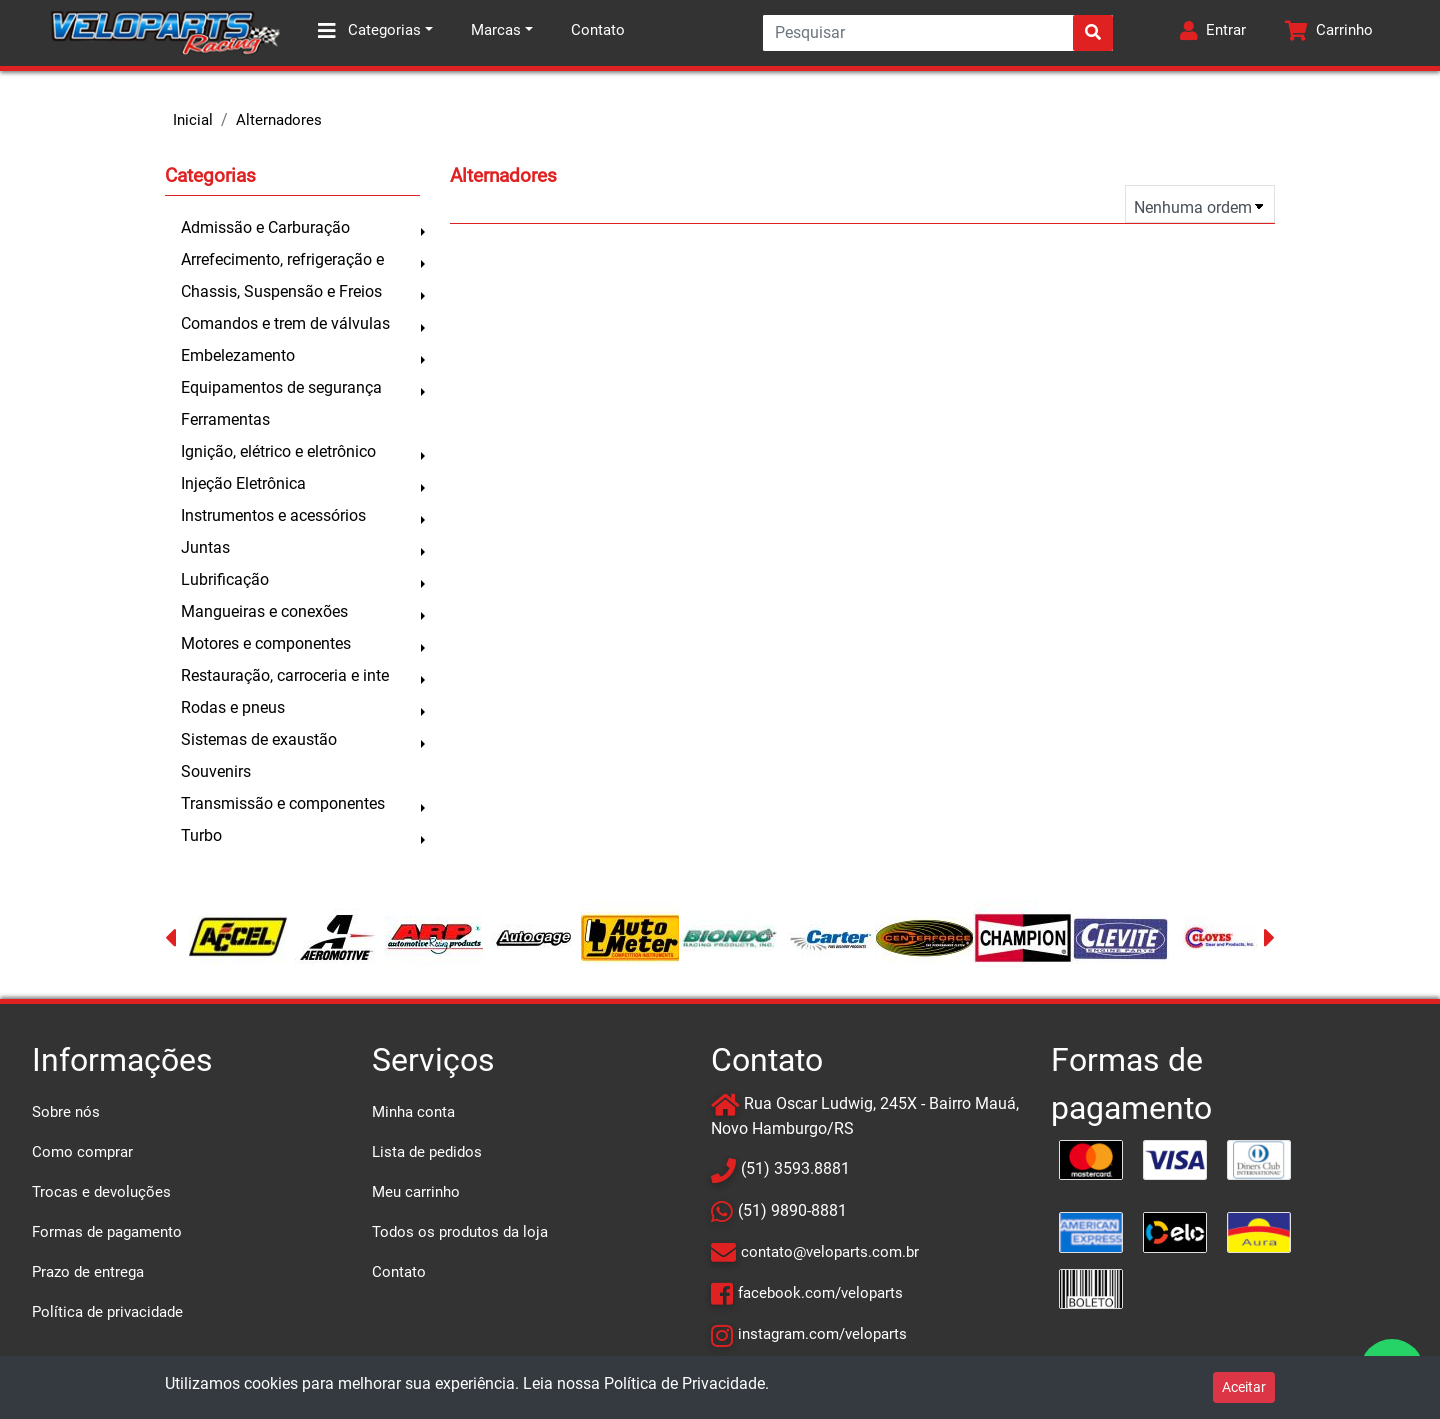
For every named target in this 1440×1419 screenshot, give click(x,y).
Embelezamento (238, 355)
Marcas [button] (496, 30)
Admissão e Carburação (265, 227)
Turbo (201, 835)
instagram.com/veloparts (822, 1334)
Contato (598, 30)
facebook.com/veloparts (820, 1293)
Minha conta (413, 1112)
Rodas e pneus (233, 707)
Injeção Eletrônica (243, 483)
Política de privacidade (107, 1312)
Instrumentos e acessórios (273, 515)
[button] (1213, 33)
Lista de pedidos (427, 1152)
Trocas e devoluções (101, 1192)
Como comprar (82, 1152)
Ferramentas (225, 419)
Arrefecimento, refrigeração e (282, 259)
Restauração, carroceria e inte (285, 675)
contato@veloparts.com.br (830, 1252)
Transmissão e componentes (283, 803)
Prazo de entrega (88, 1272)
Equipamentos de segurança (281, 387)
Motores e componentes (266, 643)
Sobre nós (66, 1112)
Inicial (193, 120)
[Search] (938, 33)
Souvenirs (216, 771)
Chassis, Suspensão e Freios (281, 291)
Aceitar (1244, 1387)
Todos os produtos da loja (460, 1232)
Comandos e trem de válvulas (285, 323)
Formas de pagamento (107, 1232)
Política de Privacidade (684, 1383)
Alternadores (279, 120)
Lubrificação (225, 579)
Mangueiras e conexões (264, 611)
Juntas (205, 547)
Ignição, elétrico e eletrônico (278, 451)
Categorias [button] (369, 31)
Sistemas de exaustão (259, 739)
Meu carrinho (416, 1192)
